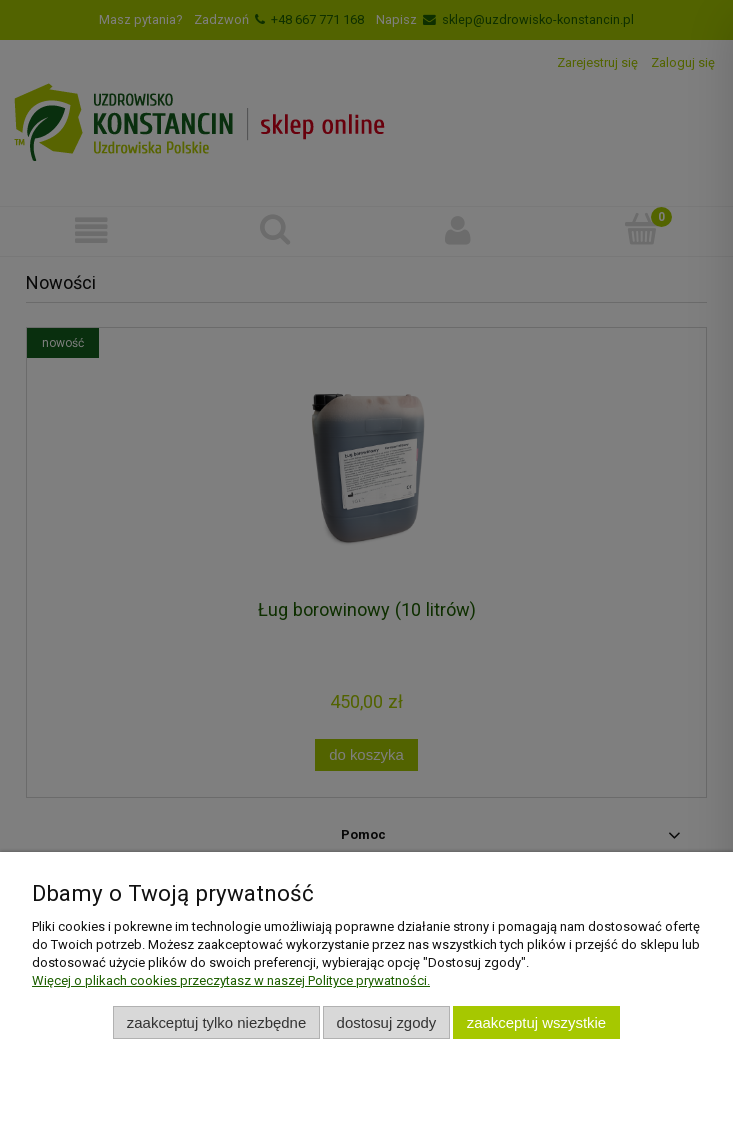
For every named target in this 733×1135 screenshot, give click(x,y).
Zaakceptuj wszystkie (536, 1022)
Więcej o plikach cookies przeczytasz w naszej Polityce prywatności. (231, 980)
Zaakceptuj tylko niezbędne (216, 1022)
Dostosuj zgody (387, 1022)
